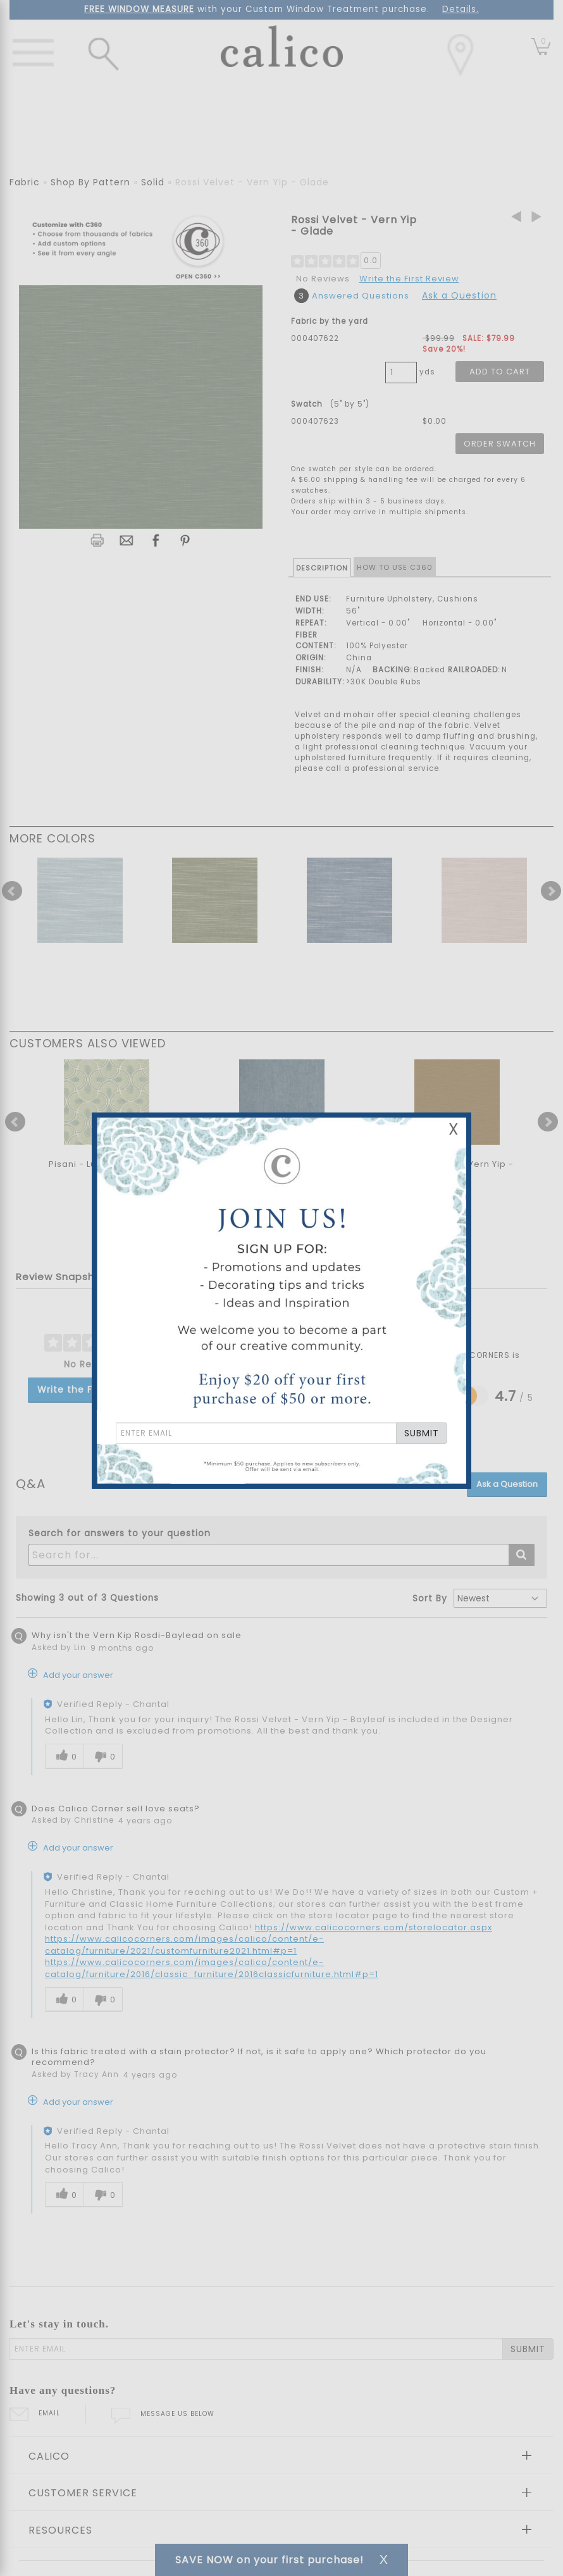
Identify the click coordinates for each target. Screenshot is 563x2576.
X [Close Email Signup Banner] (454, 1129)
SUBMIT (421, 1433)
